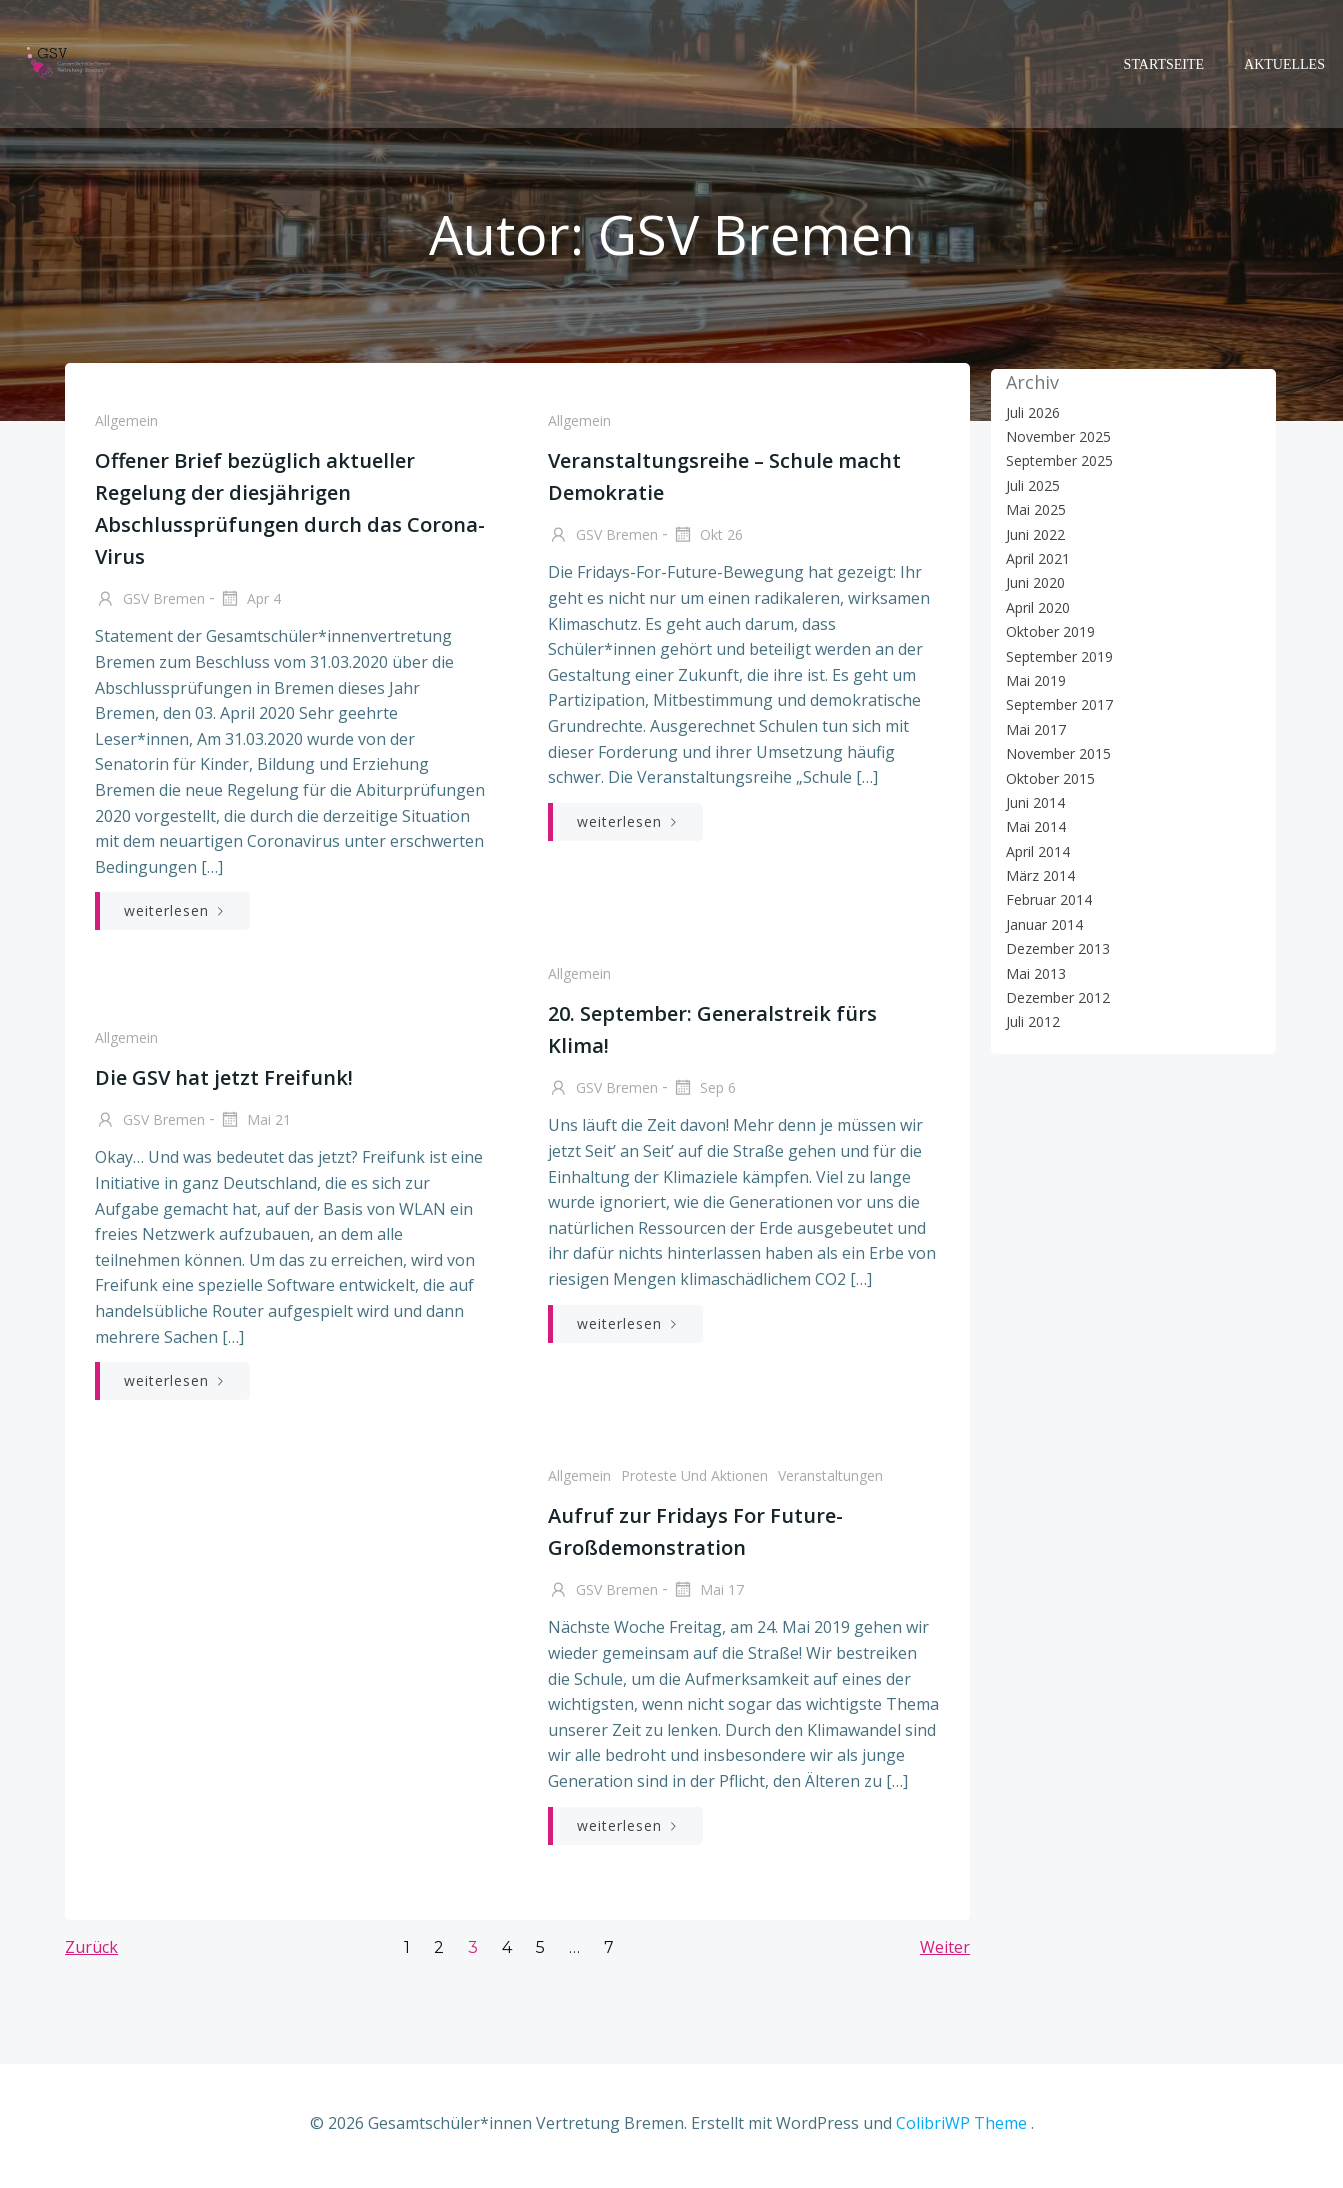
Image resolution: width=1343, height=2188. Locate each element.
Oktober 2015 (1047, 777)
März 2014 (1037, 874)
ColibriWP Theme (961, 2128)
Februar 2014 (1046, 899)
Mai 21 (254, 1126)
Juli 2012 (1030, 1021)
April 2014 (1035, 850)
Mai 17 (708, 1596)
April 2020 (1035, 606)
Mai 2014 (1033, 826)
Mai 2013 (1033, 972)
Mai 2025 (1033, 508)
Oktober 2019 (1047, 630)
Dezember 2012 (1055, 996)
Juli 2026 (1030, 411)
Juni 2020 (1032, 582)
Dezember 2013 (1055, 948)
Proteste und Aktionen (694, 1480)
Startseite (1167, 60)
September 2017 (1056, 704)
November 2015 (1055, 752)
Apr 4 (249, 605)
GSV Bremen (149, 605)
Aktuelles (1287, 60)
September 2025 (1056, 460)
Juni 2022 (1032, 533)
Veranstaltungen (830, 1480)
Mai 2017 (1033, 728)
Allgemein (125, 425)
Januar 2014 (1041, 923)
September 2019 (1056, 655)
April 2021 (1035, 557)
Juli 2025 (1030, 484)
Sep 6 (704, 1094)
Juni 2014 (1032, 801)
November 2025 (1055, 435)
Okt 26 (707, 541)
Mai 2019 (1033, 679)
